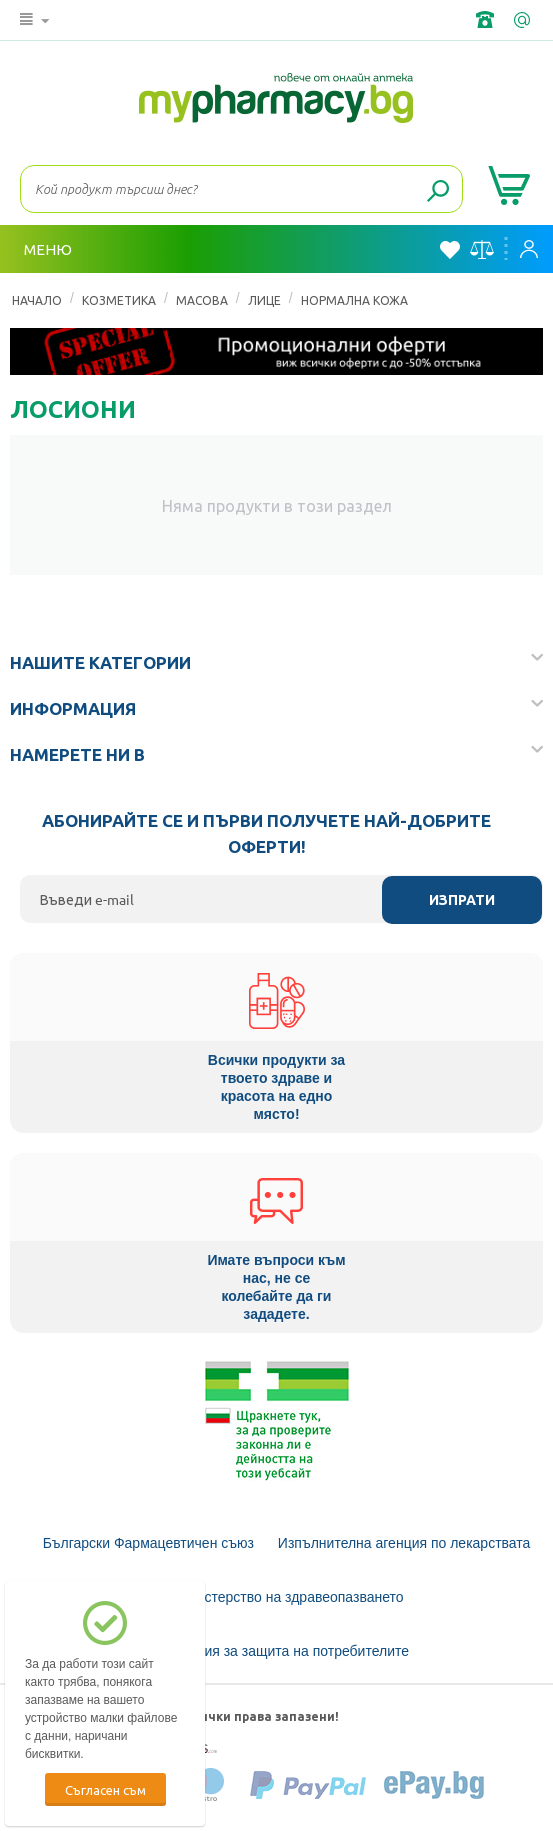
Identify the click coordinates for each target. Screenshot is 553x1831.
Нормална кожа (354, 300)
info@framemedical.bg (524, 20)
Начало (37, 300)
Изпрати (462, 900)
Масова (202, 300)
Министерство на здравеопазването (286, 1597)
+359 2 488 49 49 (487, 20)
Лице (264, 300)
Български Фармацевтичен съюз (148, 1543)
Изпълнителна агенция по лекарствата (404, 1543)
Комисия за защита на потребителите (286, 1651)
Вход (529, 249)
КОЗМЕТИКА (119, 300)
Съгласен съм (105, 1789)
